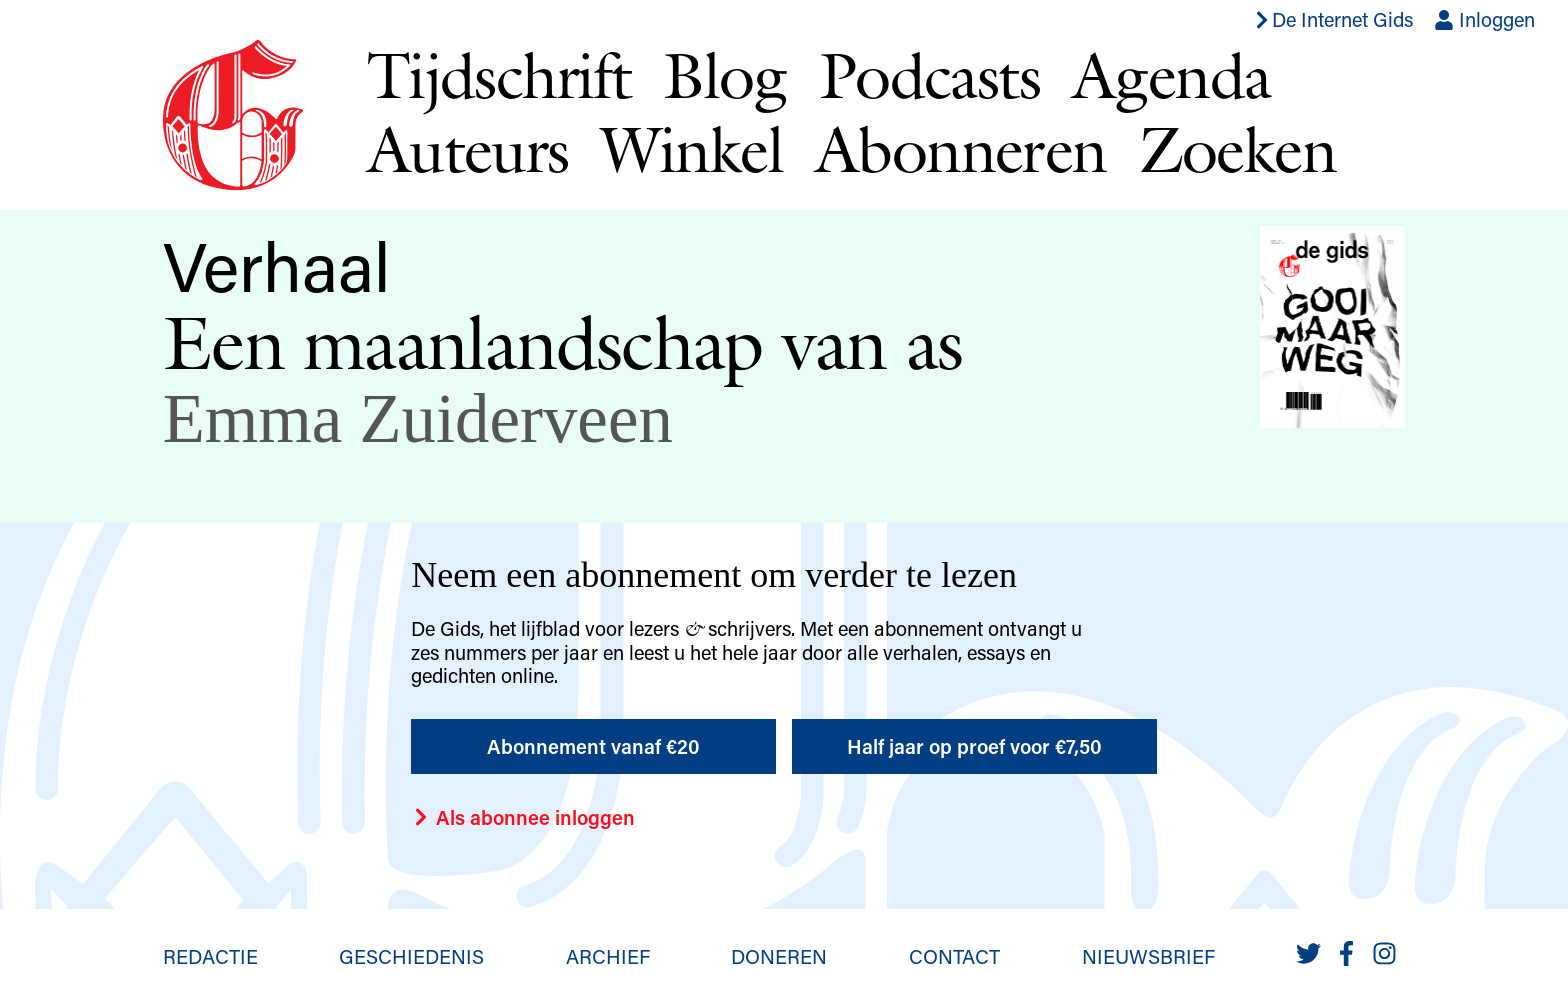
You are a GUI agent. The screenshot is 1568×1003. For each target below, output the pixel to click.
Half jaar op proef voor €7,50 (974, 746)
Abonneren (961, 149)
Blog (725, 75)
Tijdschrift (499, 75)
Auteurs (468, 149)
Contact (954, 956)
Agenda (1171, 75)
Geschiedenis (411, 956)
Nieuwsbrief (1148, 956)
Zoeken (1237, 149)
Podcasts (929, 75)
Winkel (692, 149)
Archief (608, 956)
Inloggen (1484, 19)
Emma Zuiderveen (418, 419)
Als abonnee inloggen (523, 817)
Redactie (210, 956)
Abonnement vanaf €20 (593, 746)
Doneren (779, 956)
